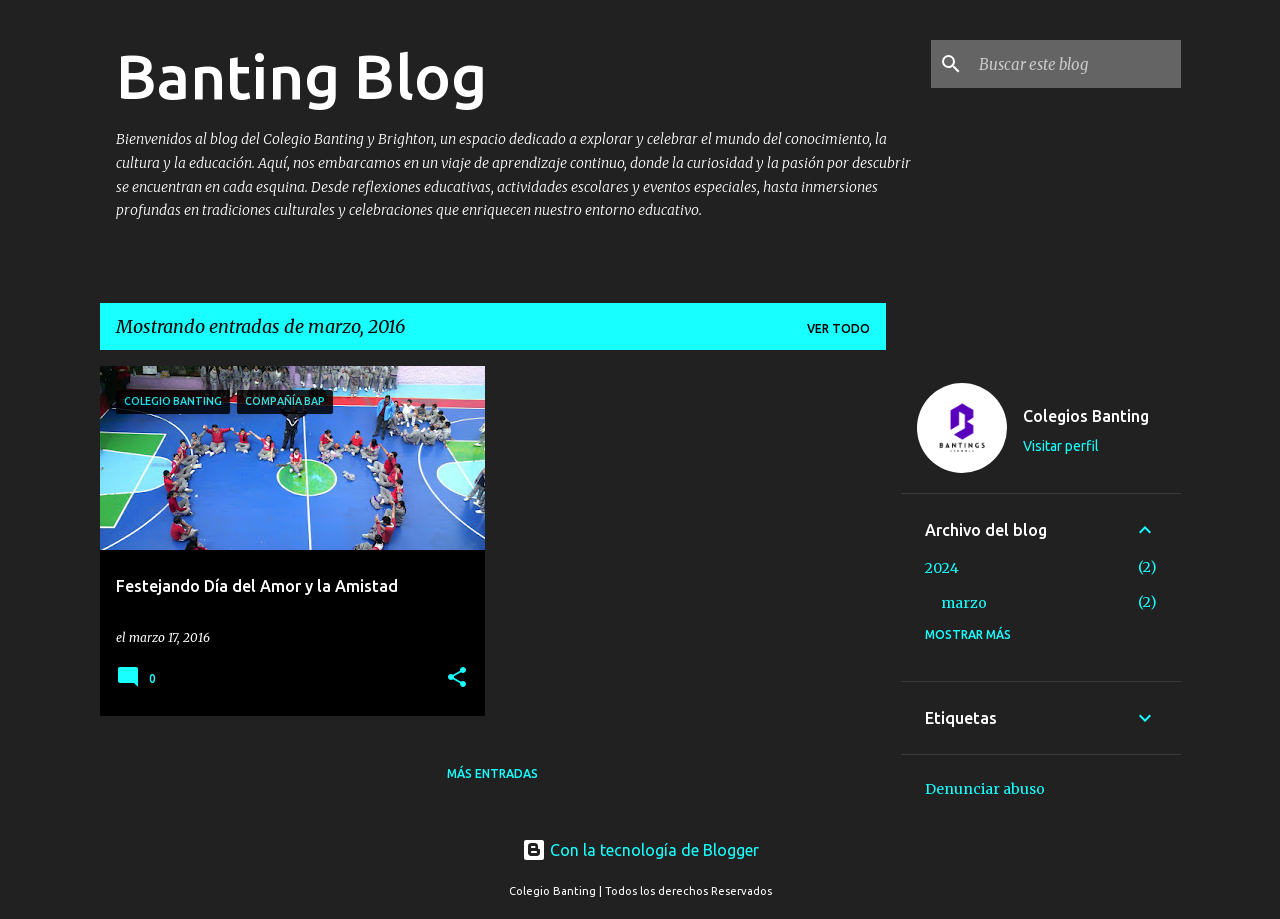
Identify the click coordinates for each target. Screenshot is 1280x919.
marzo (964, 603)
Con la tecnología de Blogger (640, 850)
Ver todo (838, 328)
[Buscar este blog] (1076, 64)
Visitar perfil (1061, 446)
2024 (942, 568)
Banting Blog (301, 76)
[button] (457, 678)
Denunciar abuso (985, 789)
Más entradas (492, 773)
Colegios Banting (1086, 416)
